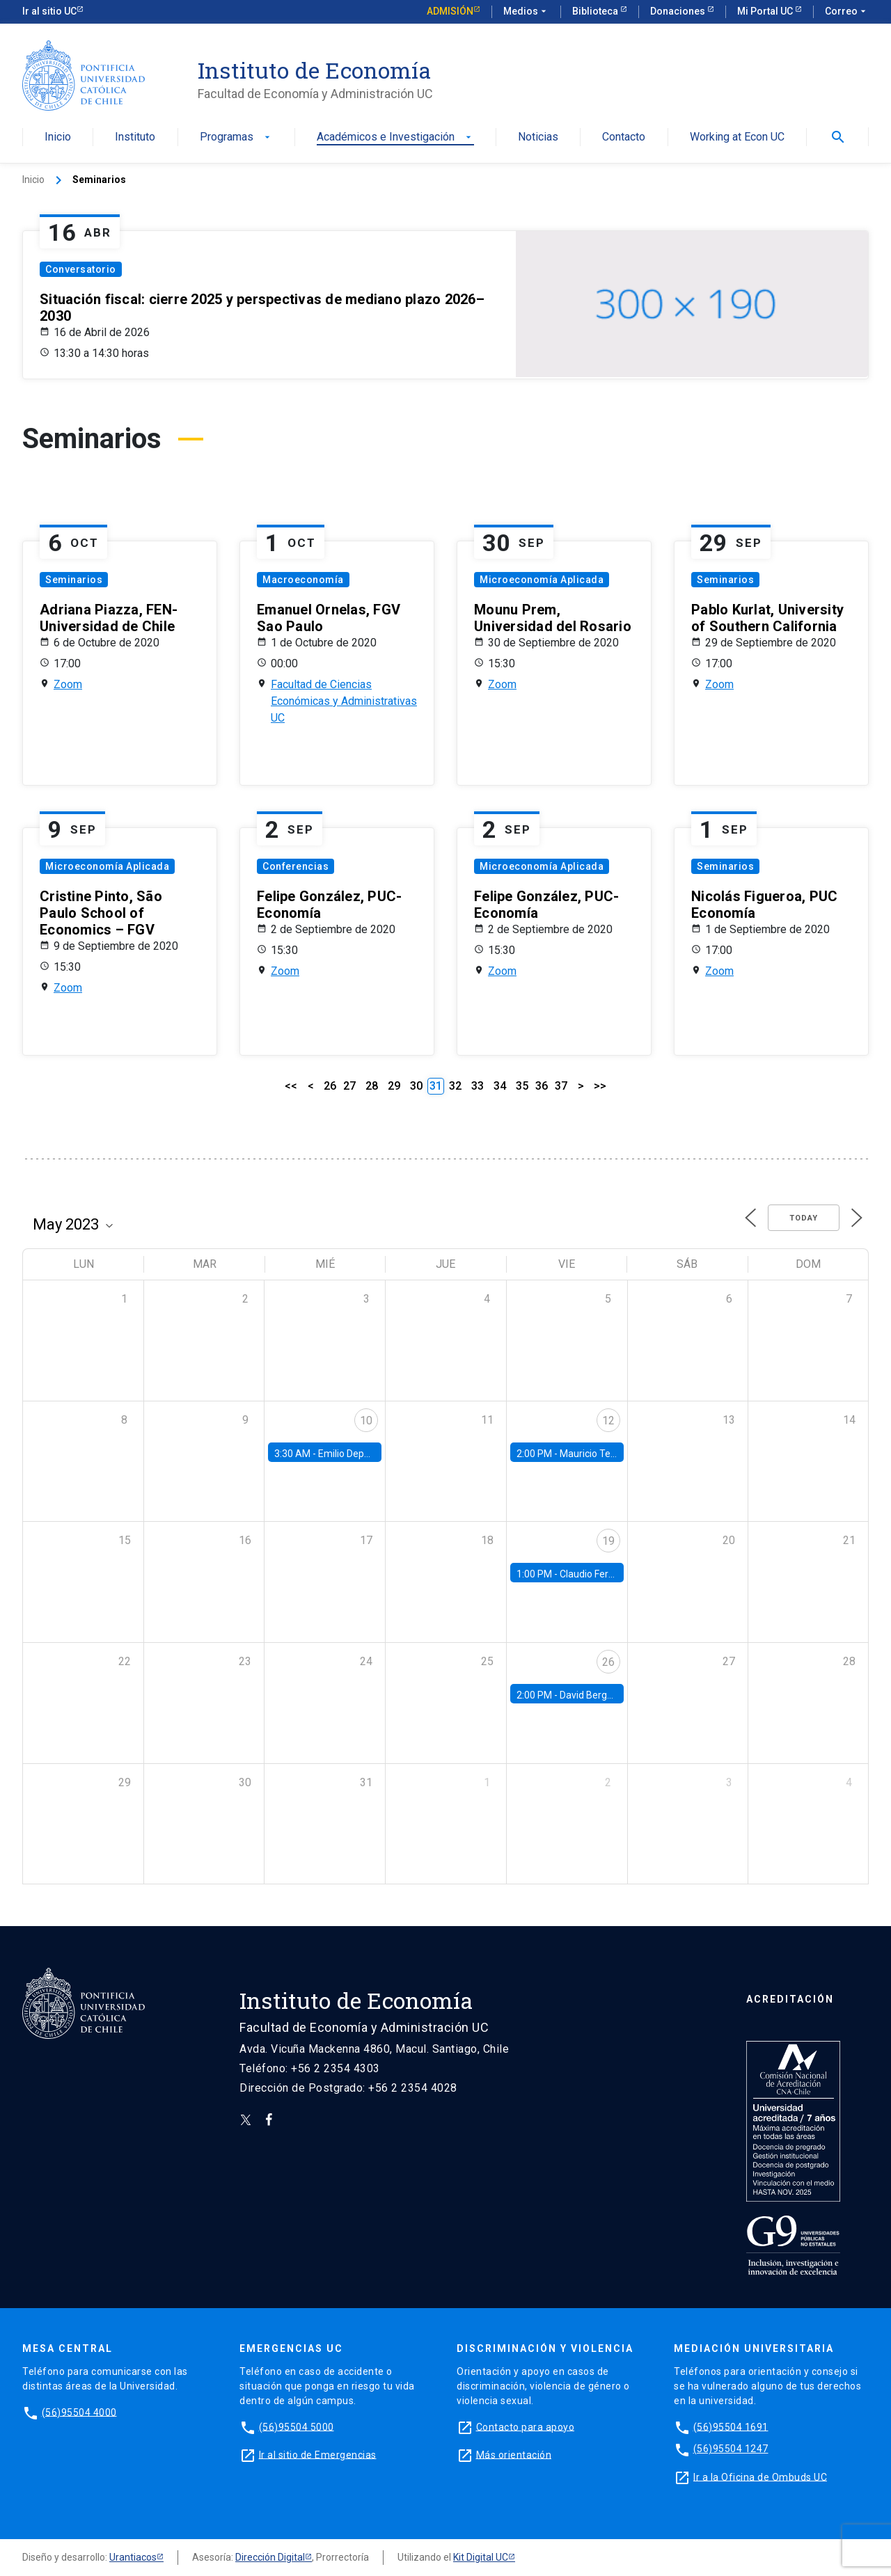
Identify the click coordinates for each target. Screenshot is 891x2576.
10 (366, 1420)
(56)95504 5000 (296, 2426)
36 (541, 1085)
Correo (847, 12)
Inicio (58, 137)
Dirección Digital (270, 2557)
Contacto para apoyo (525, 2426)
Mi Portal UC (766, 11)
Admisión (450, 11)
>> (600, 1085)
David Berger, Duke (601, 1695)
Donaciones (678, 11)
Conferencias (295, 866)
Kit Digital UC (480, 2557)
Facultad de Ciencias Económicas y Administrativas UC (344, 701)
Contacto (623, 137)
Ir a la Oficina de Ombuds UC (760, 2476)
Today (803, 1218)
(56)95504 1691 (730, 2426)
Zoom (68, 684)
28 (371, 1085)
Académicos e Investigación (395, 137)
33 (477, 1085)
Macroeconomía (303, 579)
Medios (526, 12)
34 (500, 1085)
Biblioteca (596, 11)
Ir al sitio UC (49, 11)
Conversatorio (80, 269)
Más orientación (514, 2454)
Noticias (538, 137)
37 (561, 1085)
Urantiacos (133, 2557)
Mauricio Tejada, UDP (606, 1453)
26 (330, 1085)
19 (608, 1541)
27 (349, 1085)
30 (416, 1085)
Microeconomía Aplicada (542, 579)
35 (522, 1085)
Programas (236, 137)
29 (394, 1085)
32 (455, 1085)
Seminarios (73, 579)
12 (608, 1420)
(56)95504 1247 (730, 2449)
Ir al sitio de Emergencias (318, 2454)
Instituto (135, 137)
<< (291, 1085)
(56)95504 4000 (79, 2411)
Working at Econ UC (737, 137)
